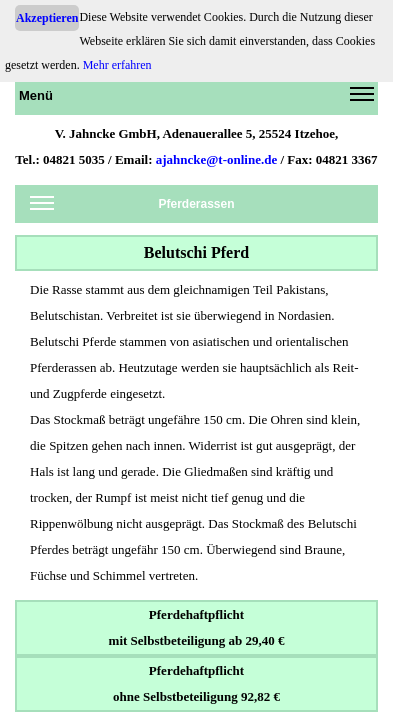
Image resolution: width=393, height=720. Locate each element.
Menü (196, 99)
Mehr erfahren (117, 65)
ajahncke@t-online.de (217, 159)
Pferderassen (132, 207)
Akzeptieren (47, 18)
